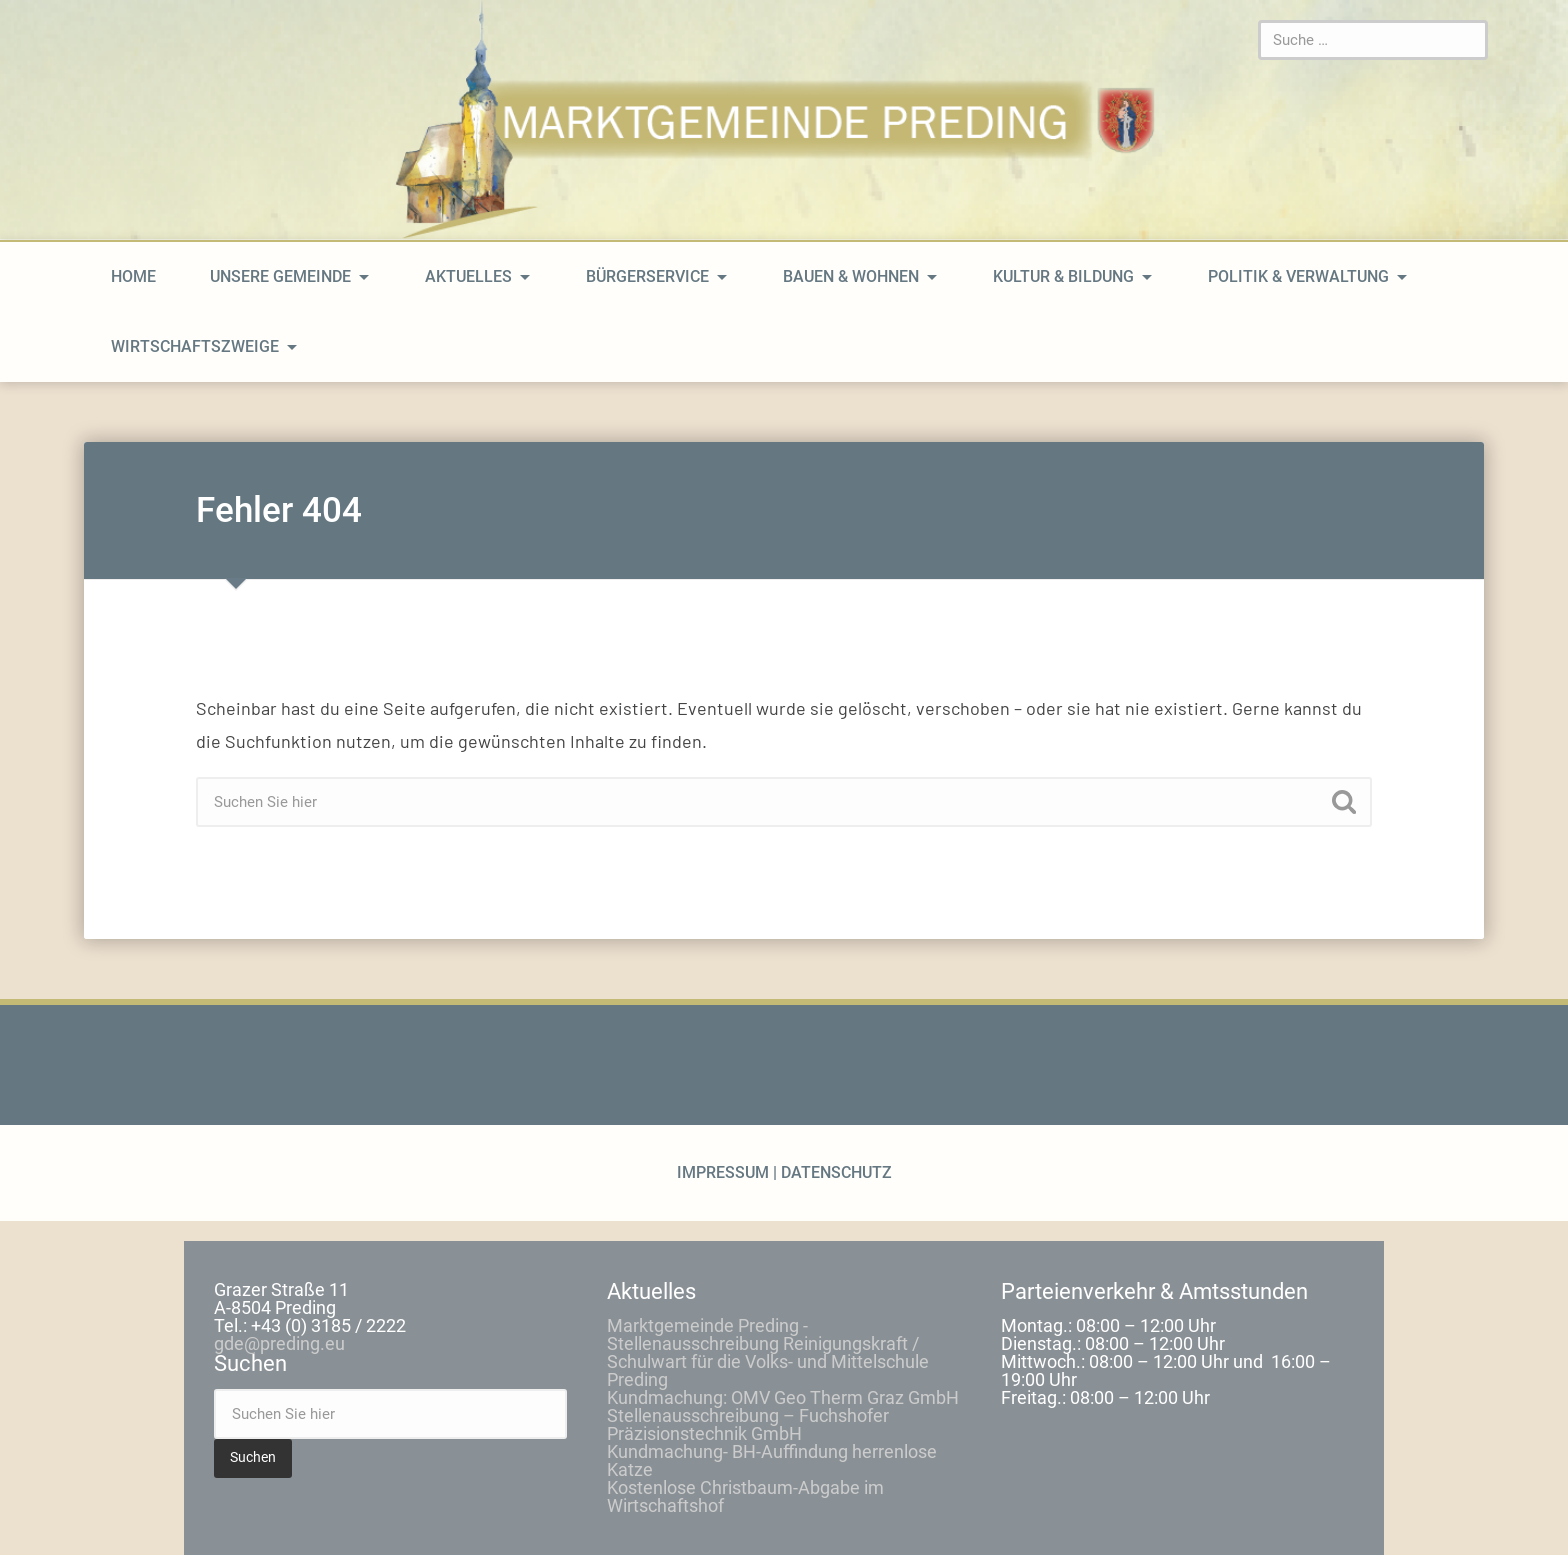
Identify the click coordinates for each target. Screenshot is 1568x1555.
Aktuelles (468, 276)
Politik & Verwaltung (1298, 276)
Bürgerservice (647, 276)
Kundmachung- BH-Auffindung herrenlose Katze (772, 1460)
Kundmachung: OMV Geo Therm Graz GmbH (783, 1397)
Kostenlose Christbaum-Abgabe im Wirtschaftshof (745, 1496)
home (133, 276)
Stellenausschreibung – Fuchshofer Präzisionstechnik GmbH (748, 1424)
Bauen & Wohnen (851, 276)
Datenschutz (834, 1172)
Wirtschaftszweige (195, 346)
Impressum (725, 1172)
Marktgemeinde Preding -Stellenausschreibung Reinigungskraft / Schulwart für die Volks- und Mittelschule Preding (768, 1352)
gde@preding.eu (279, 1343)
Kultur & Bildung (1063, 276)
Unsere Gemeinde (280, 276)
